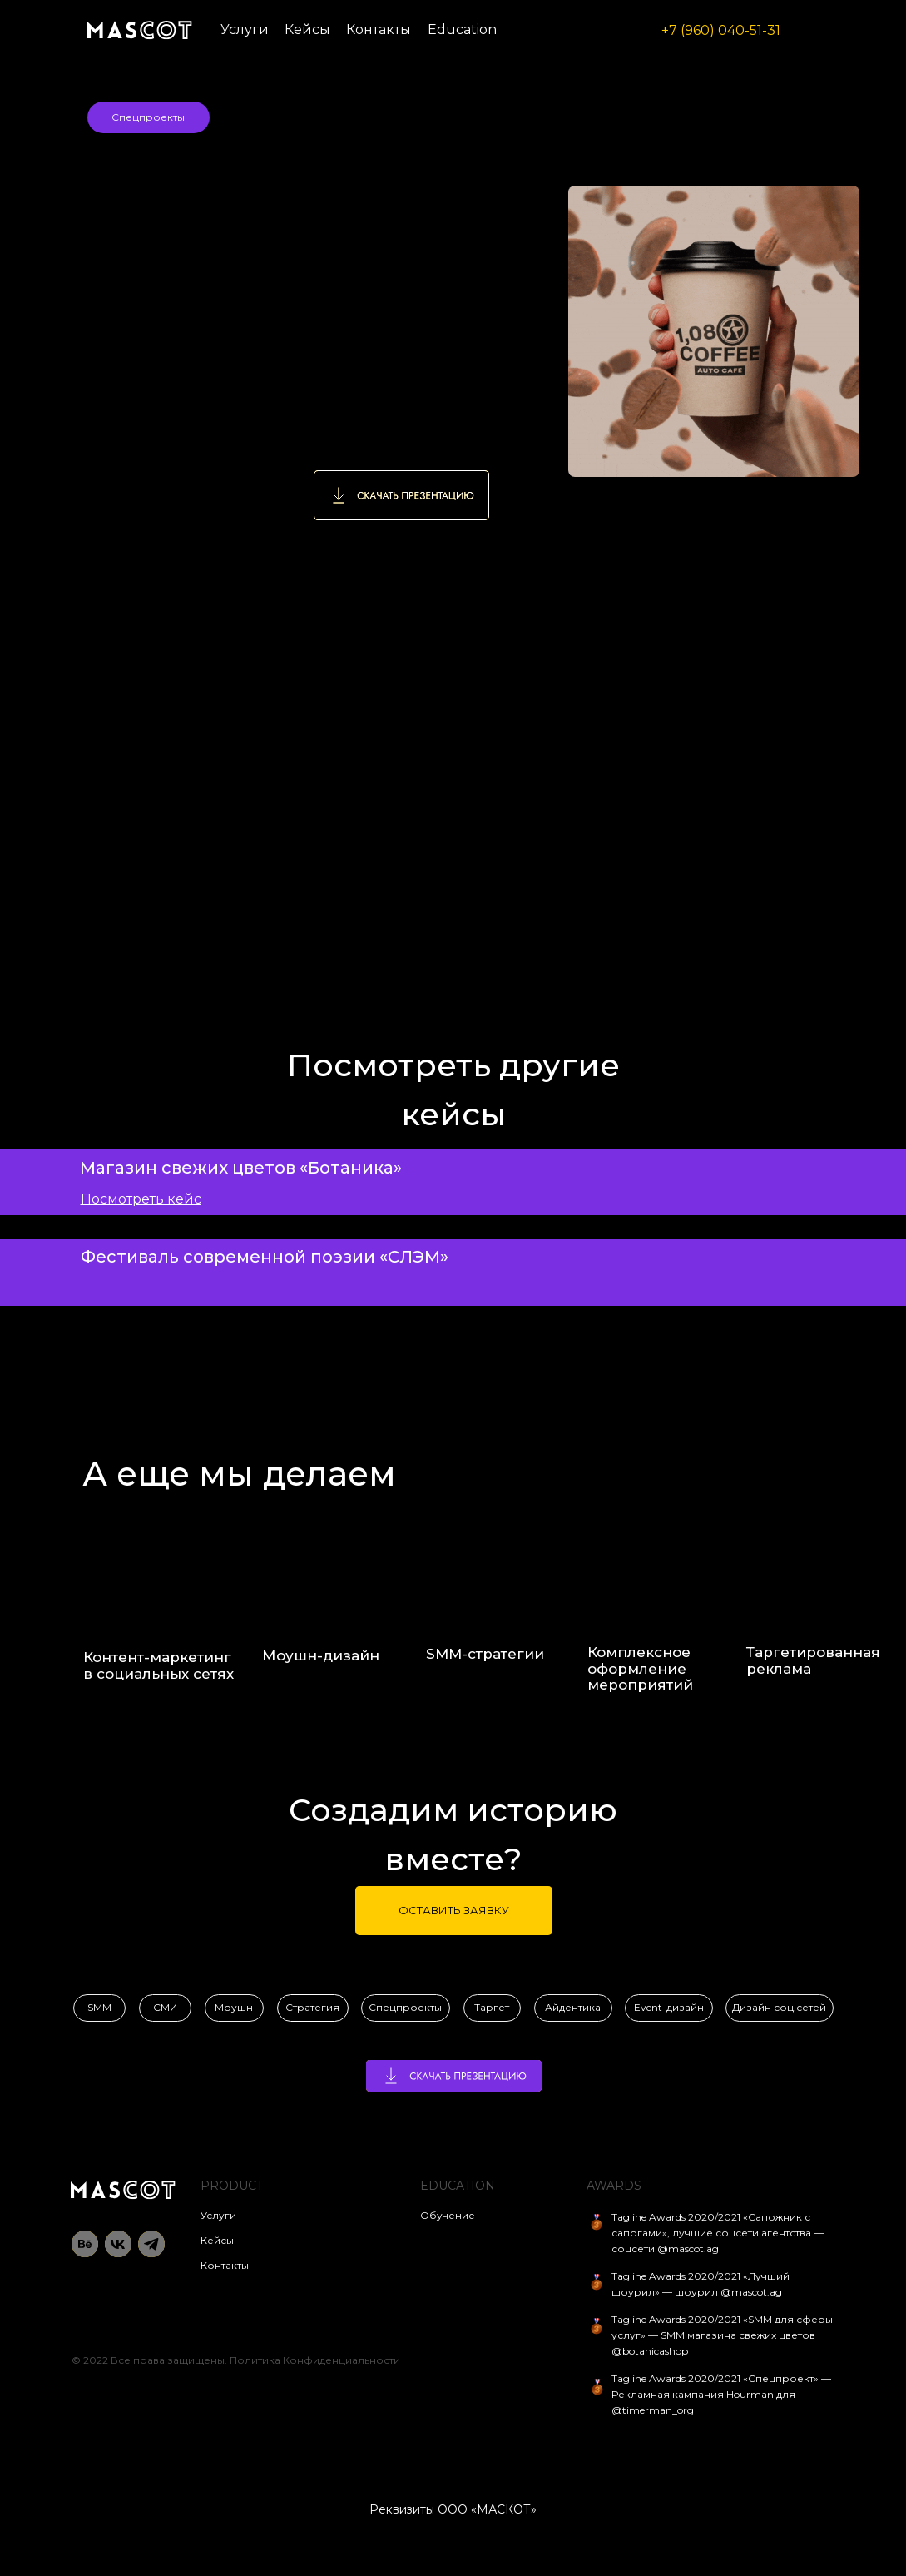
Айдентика (573, 2007)
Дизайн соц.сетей (779, 2007)
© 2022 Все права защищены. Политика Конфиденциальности (236, 2360)
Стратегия (312, 2007)
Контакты (378, 29)
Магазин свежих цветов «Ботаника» (241, 1168)
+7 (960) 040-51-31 (720, 30)
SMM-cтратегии (485, 1653)
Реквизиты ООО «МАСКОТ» (453, 2509)
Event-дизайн (669, 2007)
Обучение (447, 2215)
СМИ (165, 2007)
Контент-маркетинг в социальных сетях (158, 1665)
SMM (99, 2007)
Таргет (491, 2007)
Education (462, 29)
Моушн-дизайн (320, 1655)
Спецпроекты (148, 117)
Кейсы (307, 29)
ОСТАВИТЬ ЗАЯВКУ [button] (454, 1910)
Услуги (244, 29)
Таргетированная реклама (813, 1660)
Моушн (234, 2007)
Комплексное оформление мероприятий (640, 1669)
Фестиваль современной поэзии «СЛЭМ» (264, 1257)
